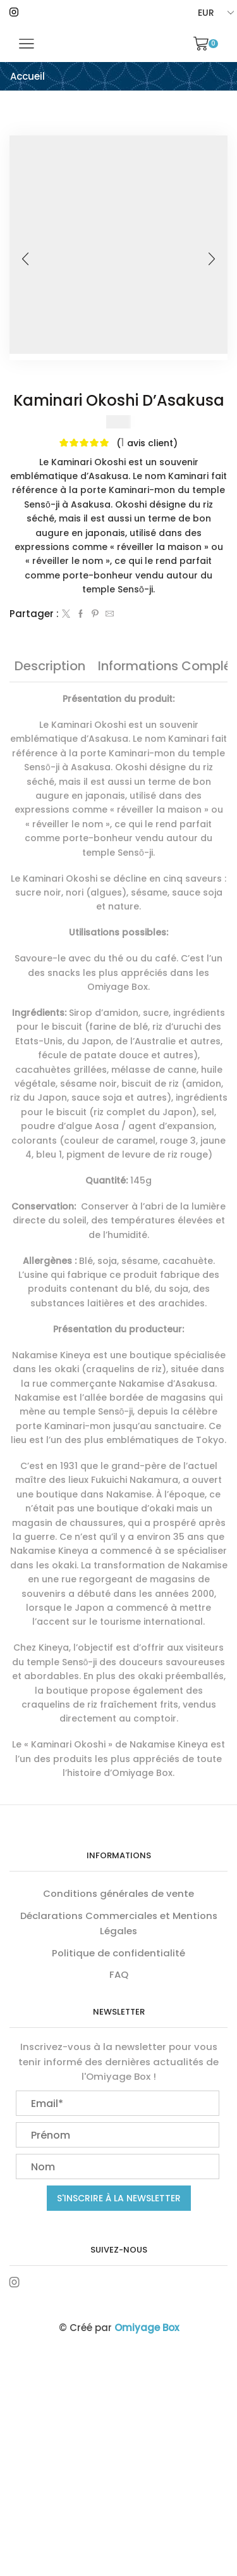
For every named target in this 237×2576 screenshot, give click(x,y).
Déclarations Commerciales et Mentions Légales (118, 1923)
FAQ (118, 1974)
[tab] (50, 666)
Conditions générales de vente (118, 1893)
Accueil (27, 76)
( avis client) (147, 442)
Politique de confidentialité (118, 1953)
